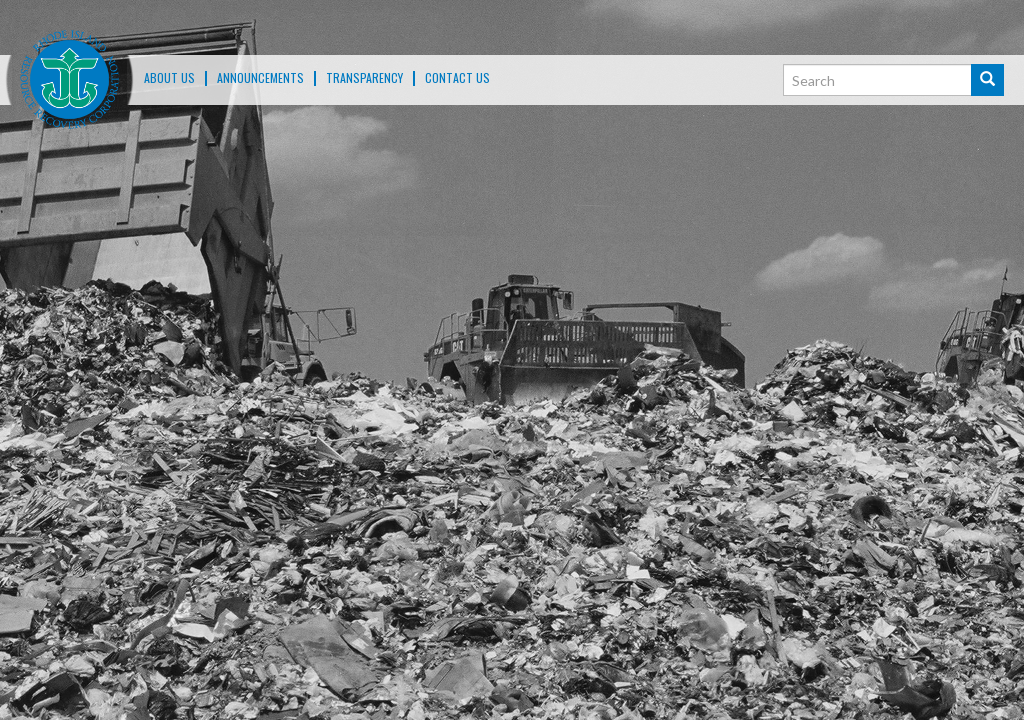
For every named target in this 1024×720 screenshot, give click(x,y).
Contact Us (457, 78)
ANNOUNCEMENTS (260, 78)
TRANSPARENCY (364, 78)
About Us (169, 78)
